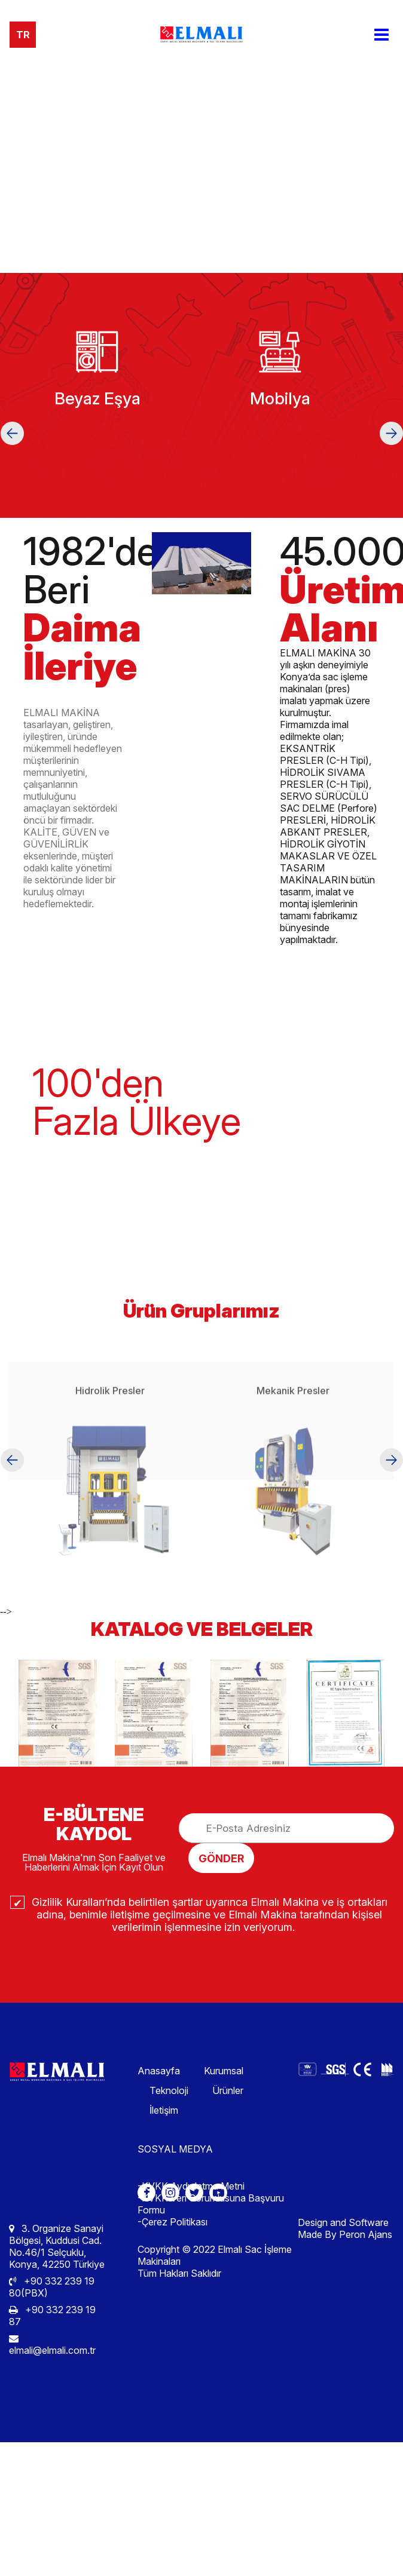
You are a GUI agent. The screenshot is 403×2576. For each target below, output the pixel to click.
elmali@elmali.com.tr (52, 2345)
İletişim (163, 2110)
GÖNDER (221, 1858)
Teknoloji (168, 2090)
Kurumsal (223, 2071)
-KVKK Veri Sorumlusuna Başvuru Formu (211, 2204)
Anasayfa (159, 2071)
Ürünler (227, 2090)
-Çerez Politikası (172, 2222)
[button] (12, 433)
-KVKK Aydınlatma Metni (191, 2186)
